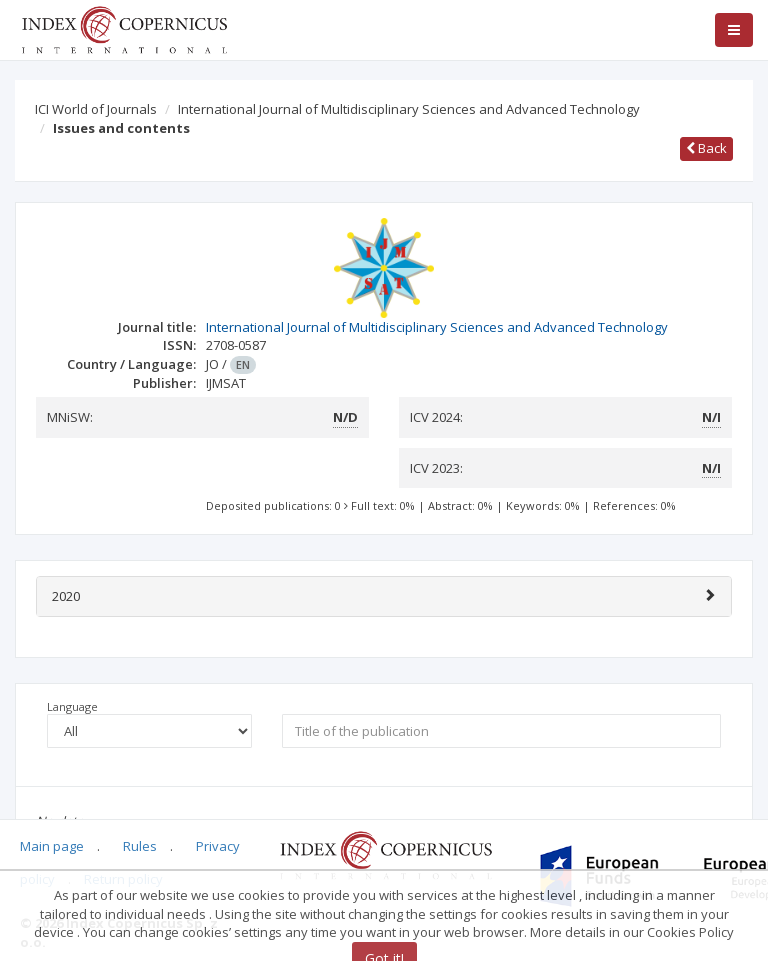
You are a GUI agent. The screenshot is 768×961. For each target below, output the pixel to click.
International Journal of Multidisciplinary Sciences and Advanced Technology (409, 109)
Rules (140, 846)
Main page (52, 846)
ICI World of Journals (96, 109)
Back (706, 148)
